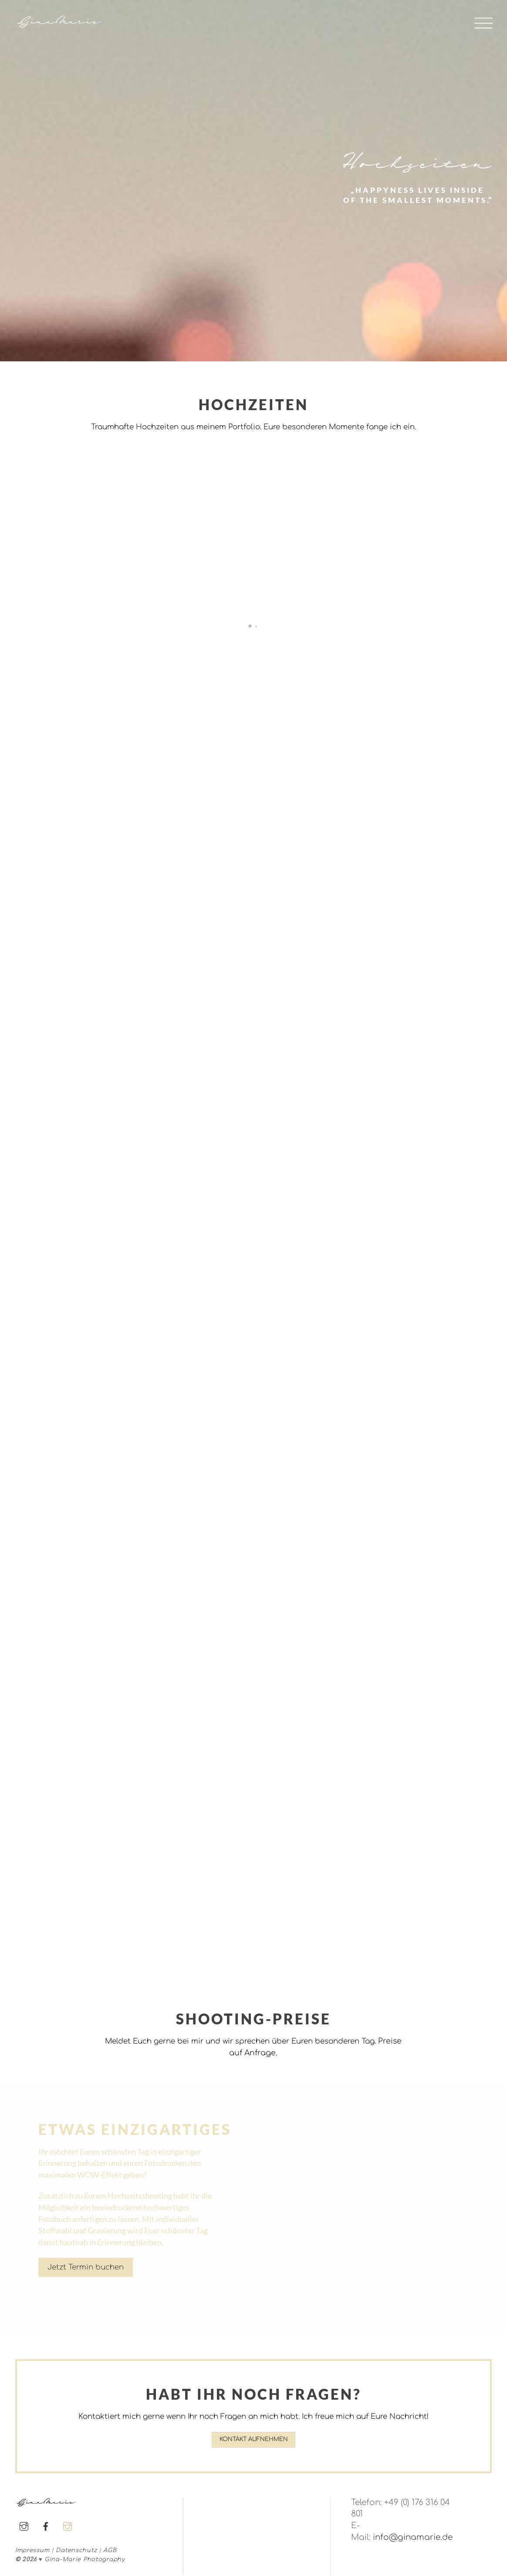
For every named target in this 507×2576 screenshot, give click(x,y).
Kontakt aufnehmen (254, 2440)
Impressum (32, 2551)
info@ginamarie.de (413, 2537)
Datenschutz (76, 2551)
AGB (109, 2551)
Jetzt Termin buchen (85, 2267)
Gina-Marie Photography (84, 2560)
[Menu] (483, 23)
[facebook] (45, 2526)
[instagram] (24, 2526)
